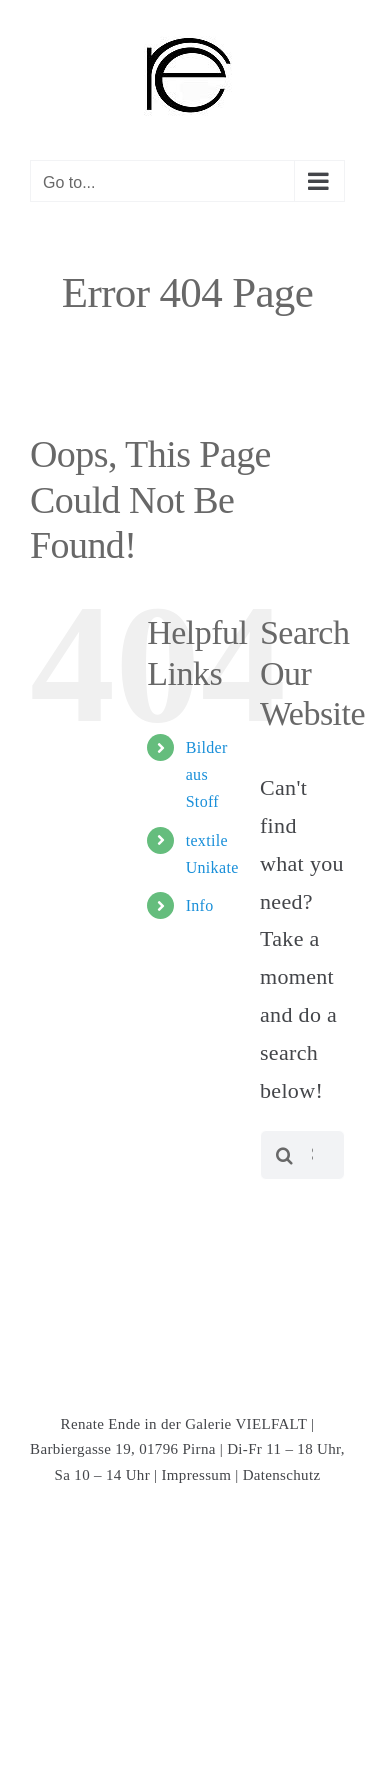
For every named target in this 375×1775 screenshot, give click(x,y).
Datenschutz (282, 1475)
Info (200, 905)
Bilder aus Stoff (207, 774)
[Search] (285, 1155)
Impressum (197, 1475)
